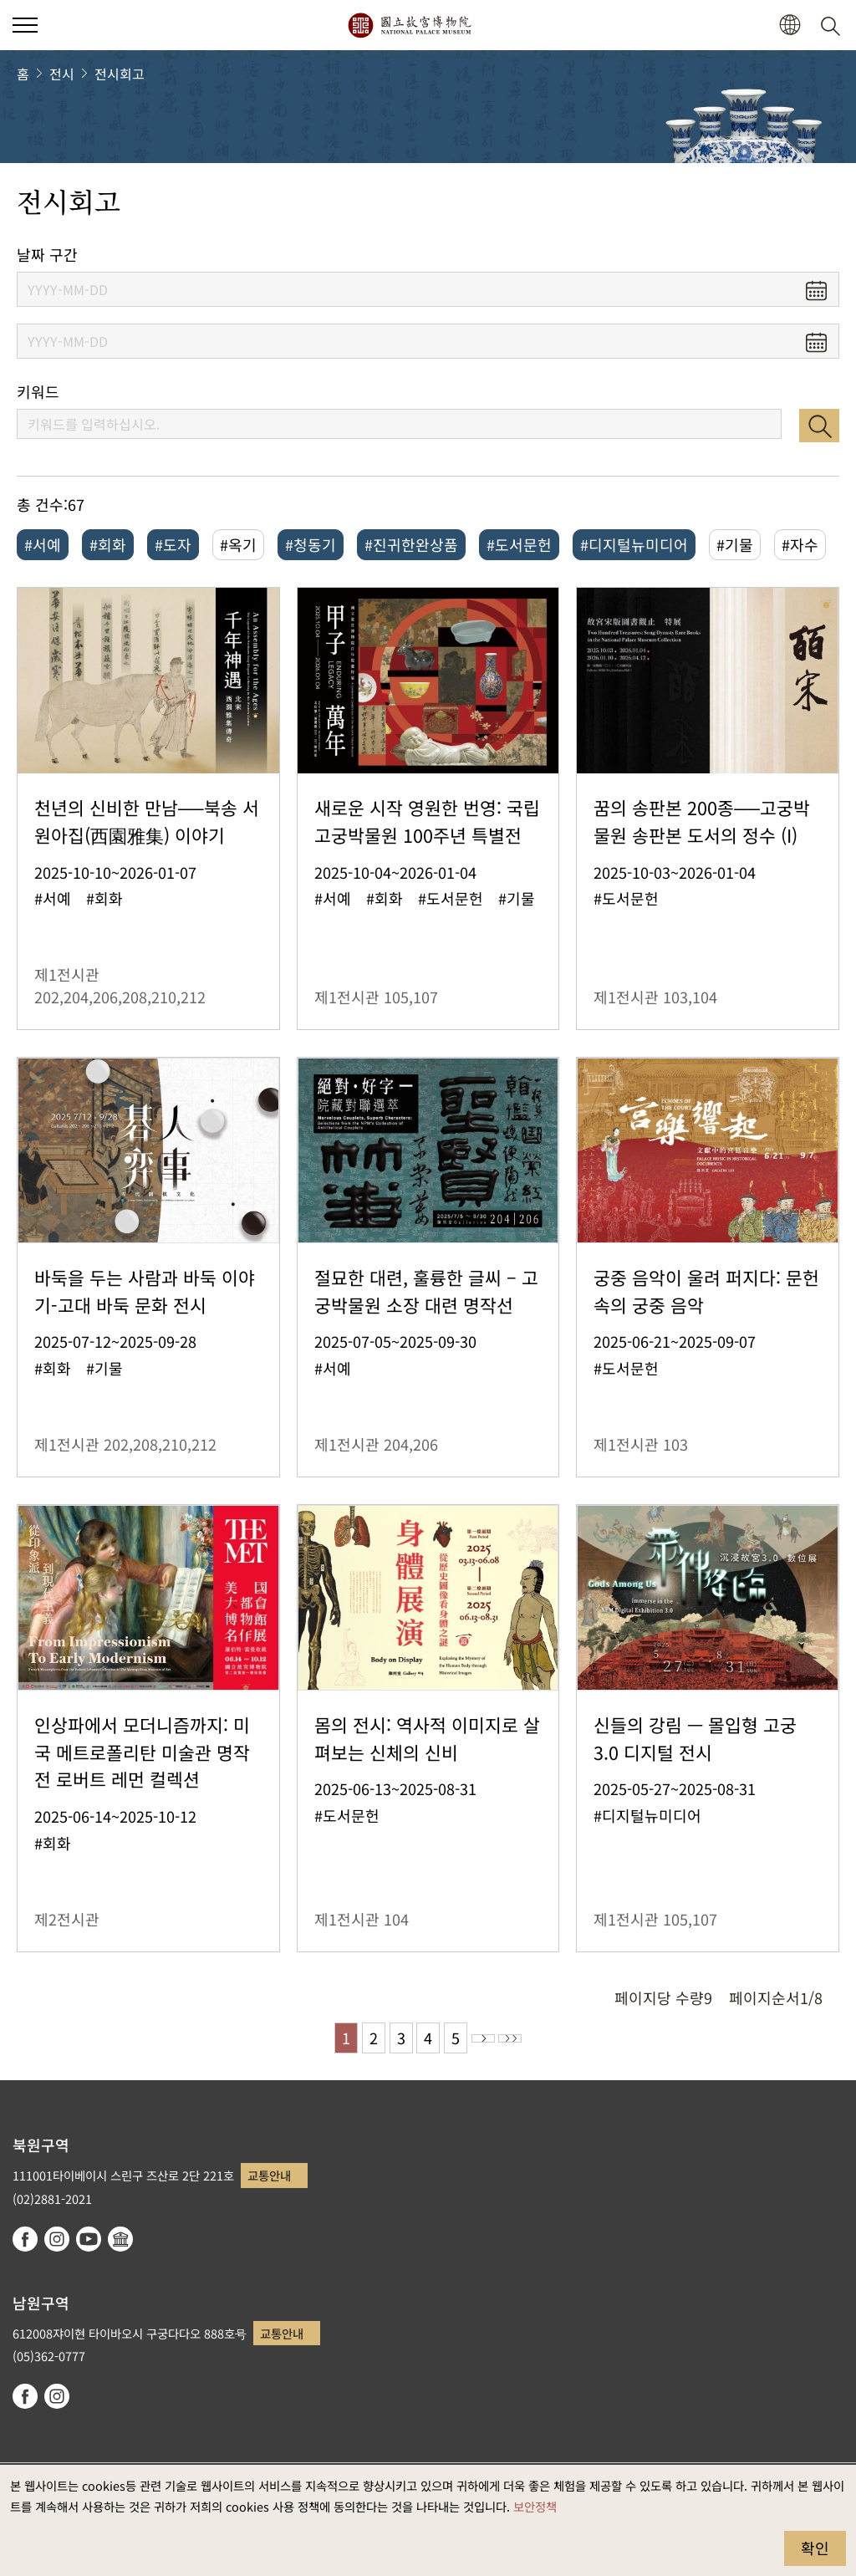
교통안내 (269, 2175)
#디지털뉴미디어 (634, 544)
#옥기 (238, 544)
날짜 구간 (47, 254)
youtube (88, 2239)
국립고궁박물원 (409, 25)
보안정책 (535, 2506)
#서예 (42, 544)
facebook (25, 2239)
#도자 (173, 544)
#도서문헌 (519, 544)
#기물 (734, 544)
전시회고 (119, 74)
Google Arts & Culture (120, 2239)
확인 (815, 2547)
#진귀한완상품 (411, 544)
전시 (61, 74)
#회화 (107, 544)
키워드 (38, 391)
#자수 (800, 544)
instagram (56, 2239)
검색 (819, 425)
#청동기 (310, 544)
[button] (789, 25)
